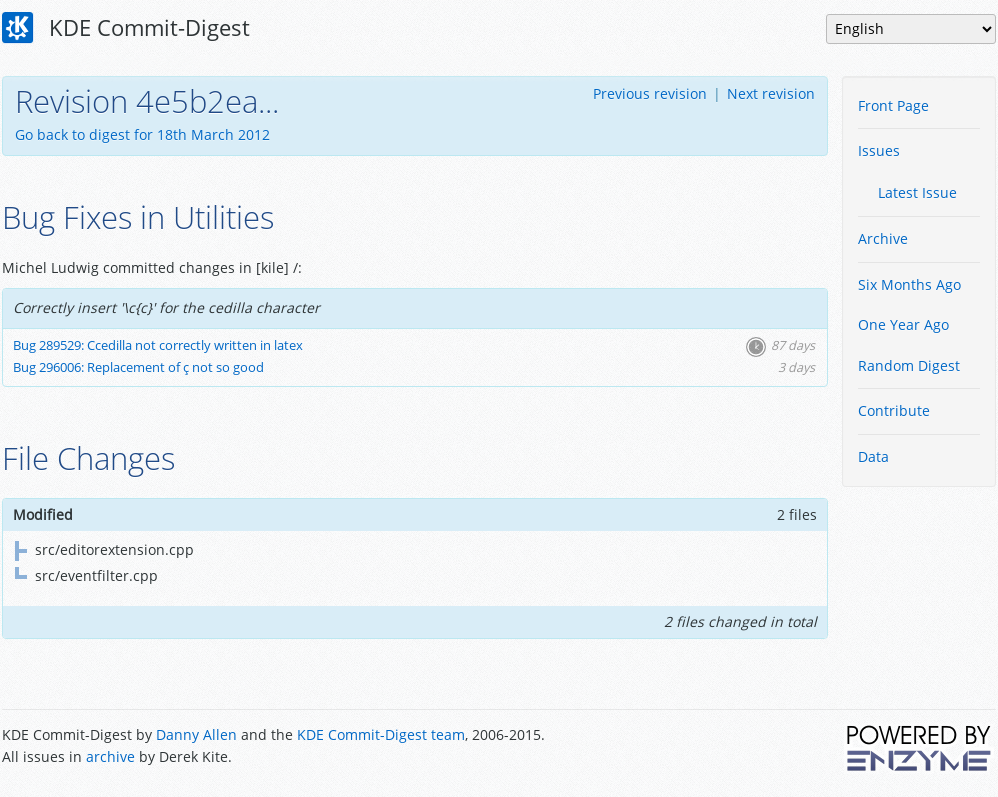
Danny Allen (196, 734)
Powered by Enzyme (920, 748)
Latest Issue (917, 192)
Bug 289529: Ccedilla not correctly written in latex (158, 345)
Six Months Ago (909, 284)
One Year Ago (903, 324)
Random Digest (909, 365)
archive (110, 756)
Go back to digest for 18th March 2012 (142, 134)
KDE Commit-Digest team (381, 734)
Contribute (894, 410)
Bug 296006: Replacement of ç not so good (138, 367)
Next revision (771, 93)
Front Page (893, 105)
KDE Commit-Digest (126, 28)
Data (873, 456)
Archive (883, 238)
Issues (879, 150)
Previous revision (650, 93)
